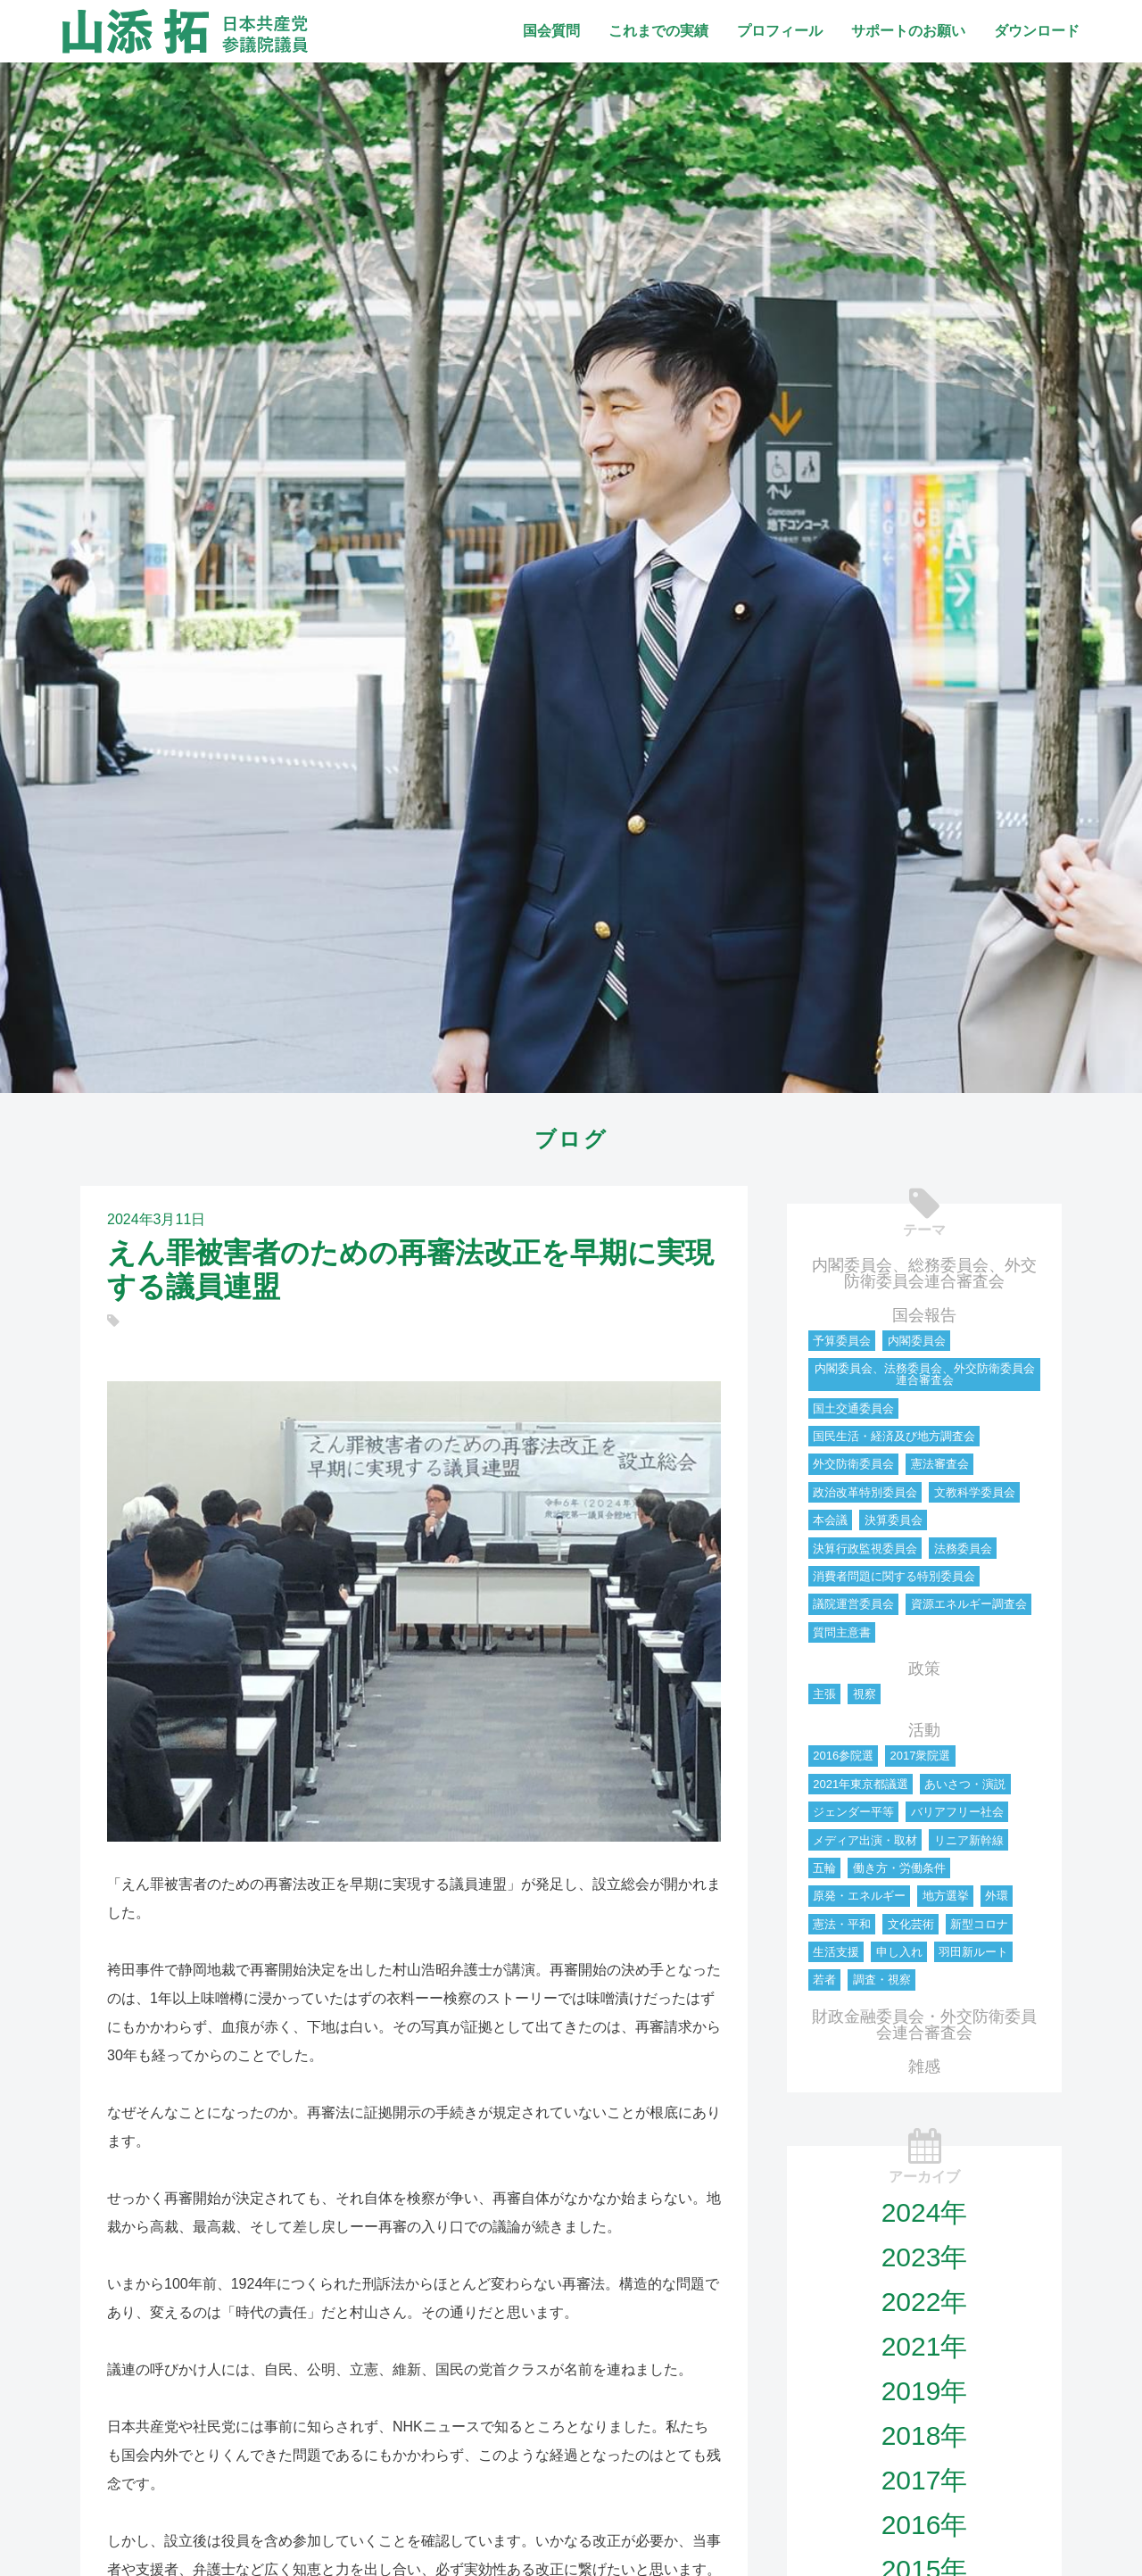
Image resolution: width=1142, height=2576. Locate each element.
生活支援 (836, 1952)
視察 (864, 1694)
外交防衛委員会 (853, 1463)
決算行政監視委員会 (865, 1548)
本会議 (830, 1520)
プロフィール (780, 30)
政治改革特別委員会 (865, 1492)
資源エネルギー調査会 (969, 1604)
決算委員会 (894, 1520)
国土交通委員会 (853, 1408)
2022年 (924, 2301)
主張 (824, 1694)
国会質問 (551, 30)
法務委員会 (963, 1548)
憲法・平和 (842, 1924)
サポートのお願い (908, 30)
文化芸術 (911, 1924)
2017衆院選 (920, 1755)
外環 (996, 1895)
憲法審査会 (940, 1463)
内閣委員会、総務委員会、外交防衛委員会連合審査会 (924, 1273)
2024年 (924, 2212)
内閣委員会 (917, 1340)
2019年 (924, 2391)
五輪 (824, 1868)
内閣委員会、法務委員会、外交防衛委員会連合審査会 (925, 1374)
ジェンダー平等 (853, 1811)
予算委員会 (842, 1340)
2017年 (924, 2480)
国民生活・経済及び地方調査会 (894, 1436)
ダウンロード (1037, 30)
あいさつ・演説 (964, 1784)
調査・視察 (882, 1979)
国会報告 (924, 1315)
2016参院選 (843, 1755)
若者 (824, 1979)
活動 (924, 1730)
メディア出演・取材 (865, 1840)
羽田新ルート (973, 1952)
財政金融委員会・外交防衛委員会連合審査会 (924, 2025)
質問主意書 (842, 1632)
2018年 (924, 2435)
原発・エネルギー (859, 1895)
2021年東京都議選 (860, 1784)
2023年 (924, 2257)
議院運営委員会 (853, 1604)
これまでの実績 (658, 30)
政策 (924, 1668)
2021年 (924, 2346)
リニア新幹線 (969, 1840)
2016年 (924, 2524)
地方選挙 (946, 1895)
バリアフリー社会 (957, 1811)
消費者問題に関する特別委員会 (894, 1576)
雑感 (924, 2066)
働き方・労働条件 (899, 1868)
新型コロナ (979, 1924)
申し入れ (899, 1952)
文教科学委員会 (974, 1492)
